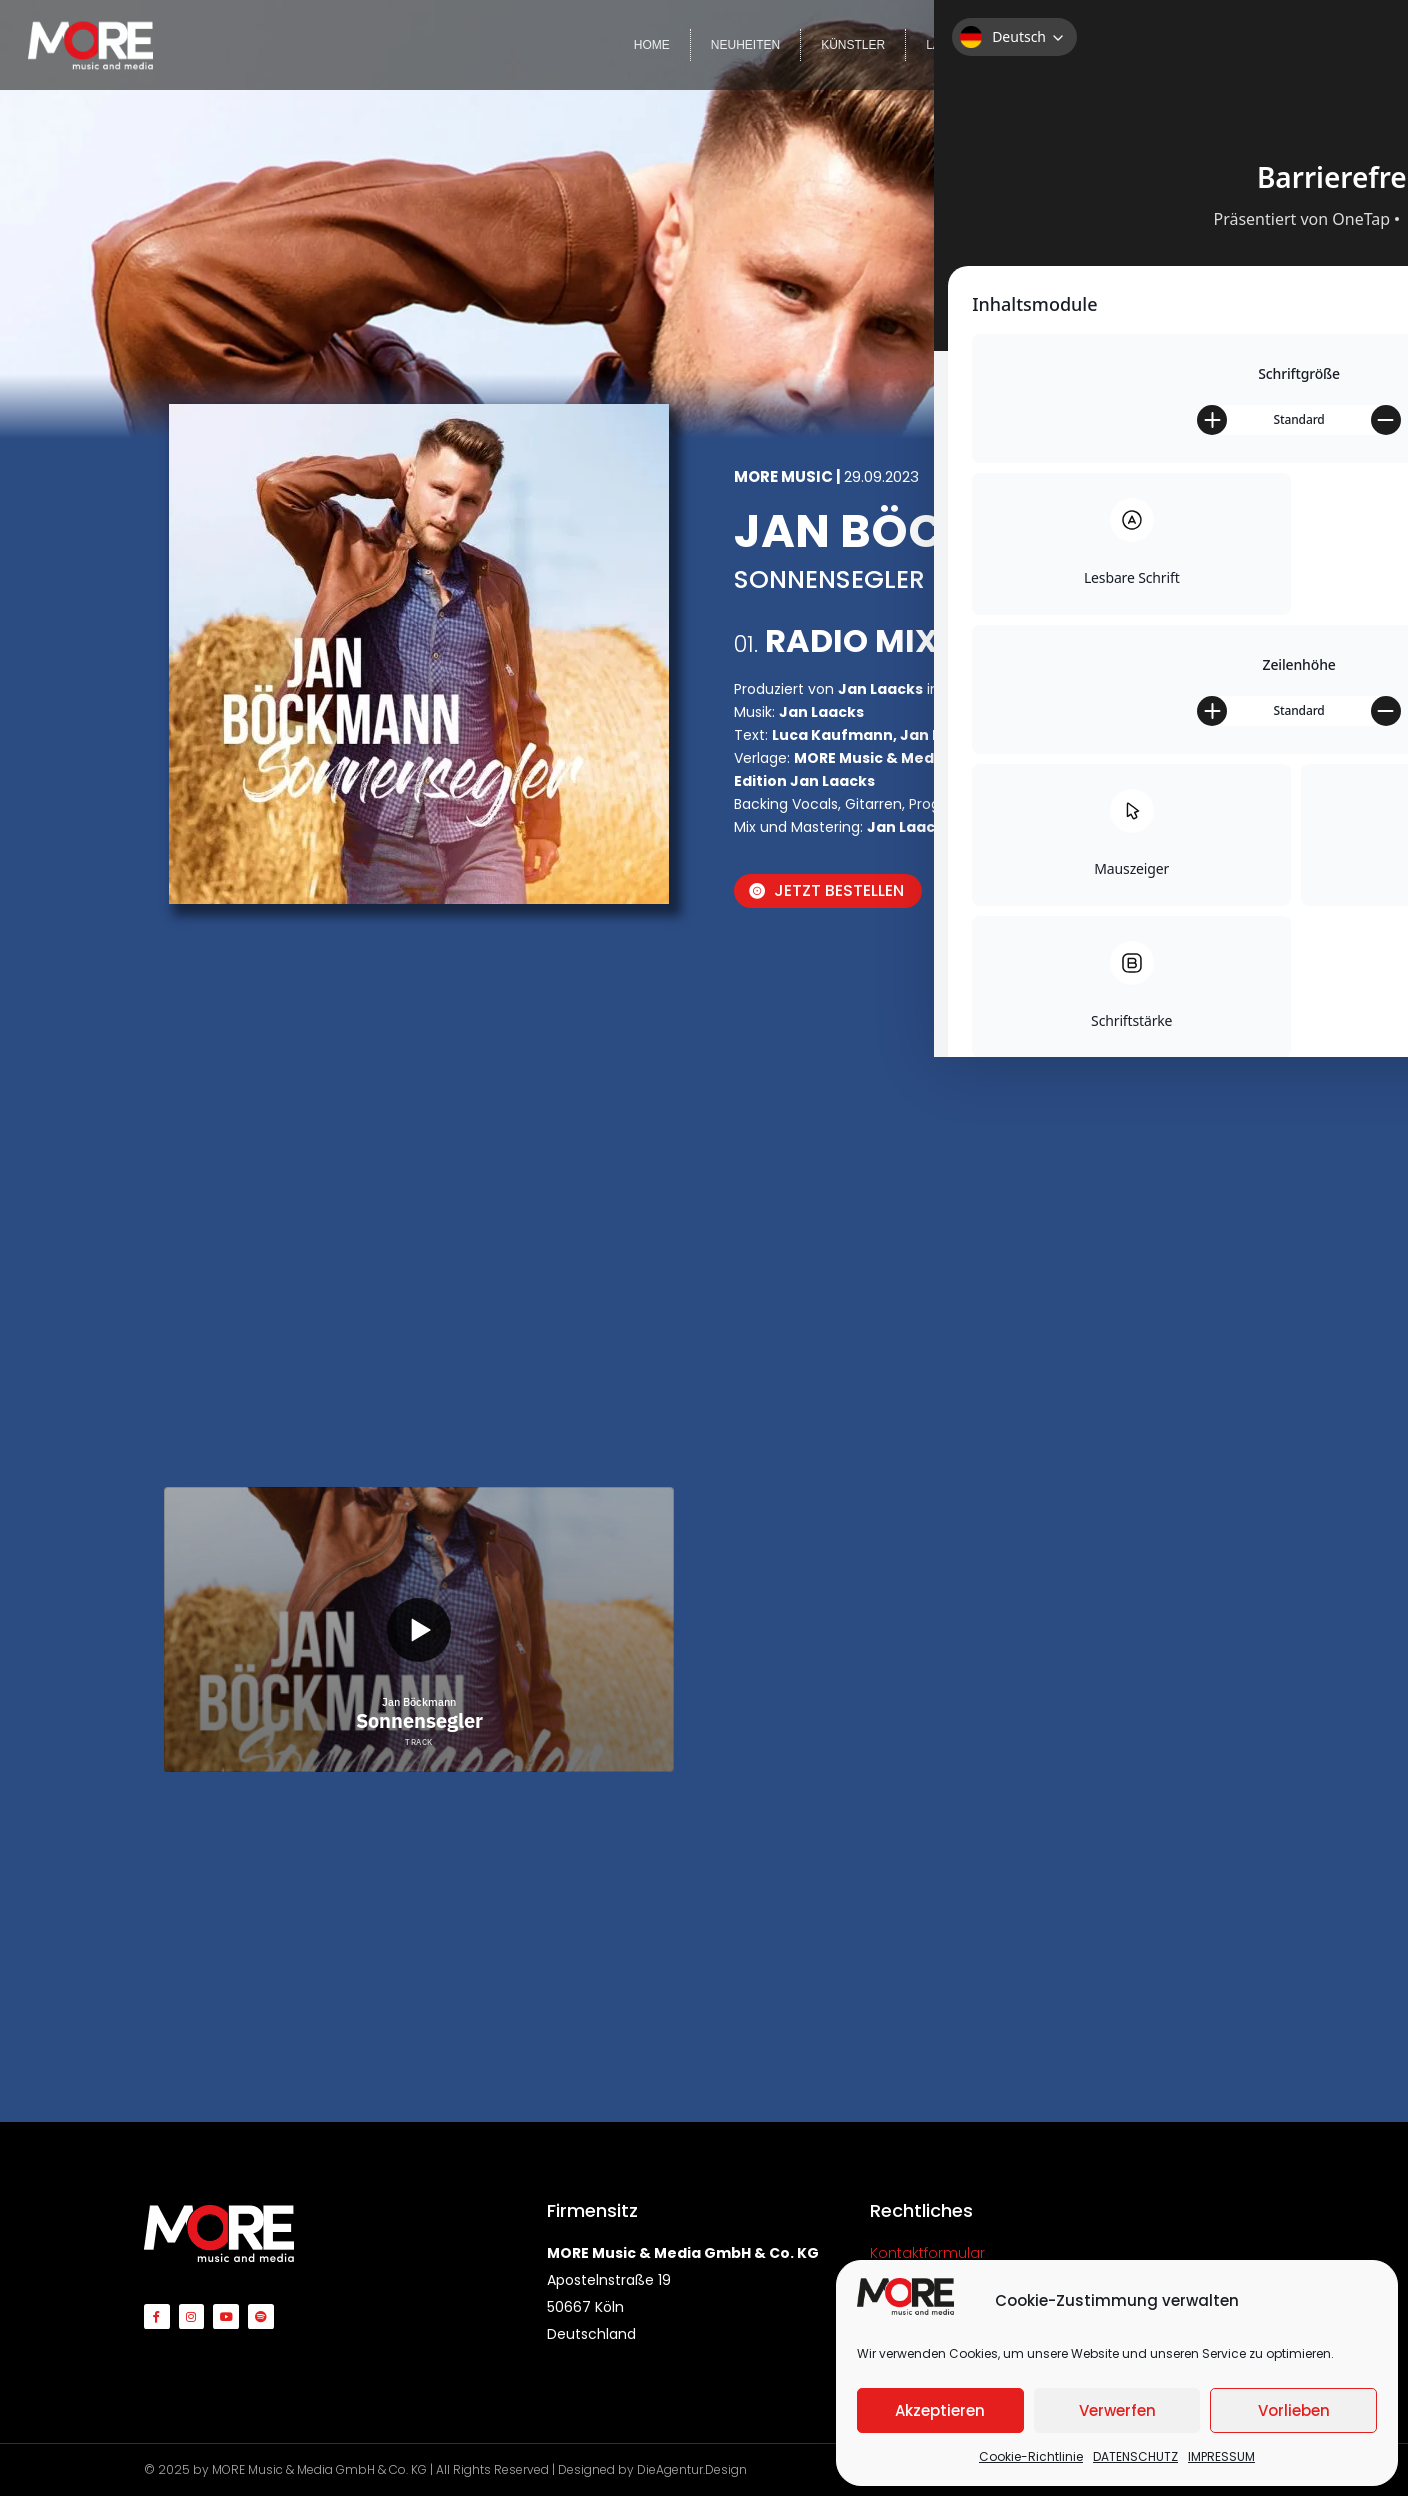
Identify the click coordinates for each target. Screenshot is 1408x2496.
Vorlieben (1294, 2410)
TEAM (1246, 45)
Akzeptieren (940, 2410)
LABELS (948, 45)
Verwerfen (1117, 2410)
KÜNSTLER (853, 45)
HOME (652, 45)
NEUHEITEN (745, 45)
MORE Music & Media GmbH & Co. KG (319, 2469)
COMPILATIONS (1058, 45)
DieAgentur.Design (692, 2469)
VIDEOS (1165, 45)
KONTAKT (1332, 45)
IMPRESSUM (1221, 2456)
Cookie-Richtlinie (1031, 2456)
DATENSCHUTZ (1135, 2456)
